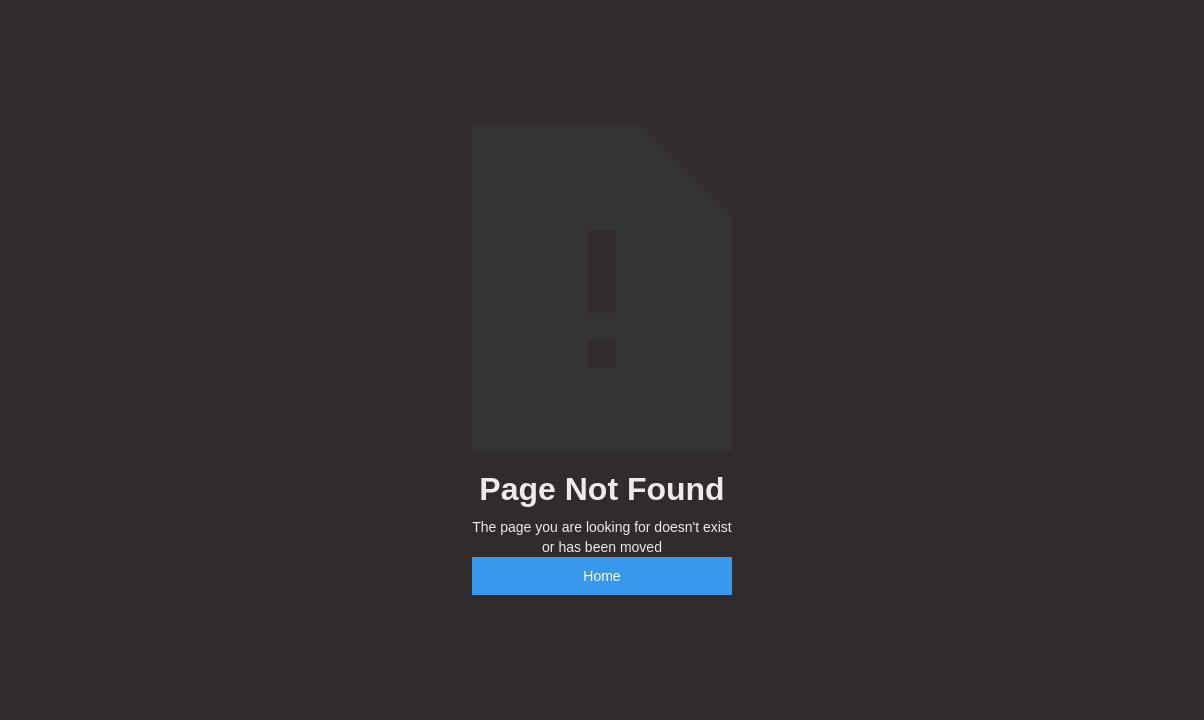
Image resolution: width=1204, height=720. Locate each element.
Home (601, 576)
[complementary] (1059, 610)
